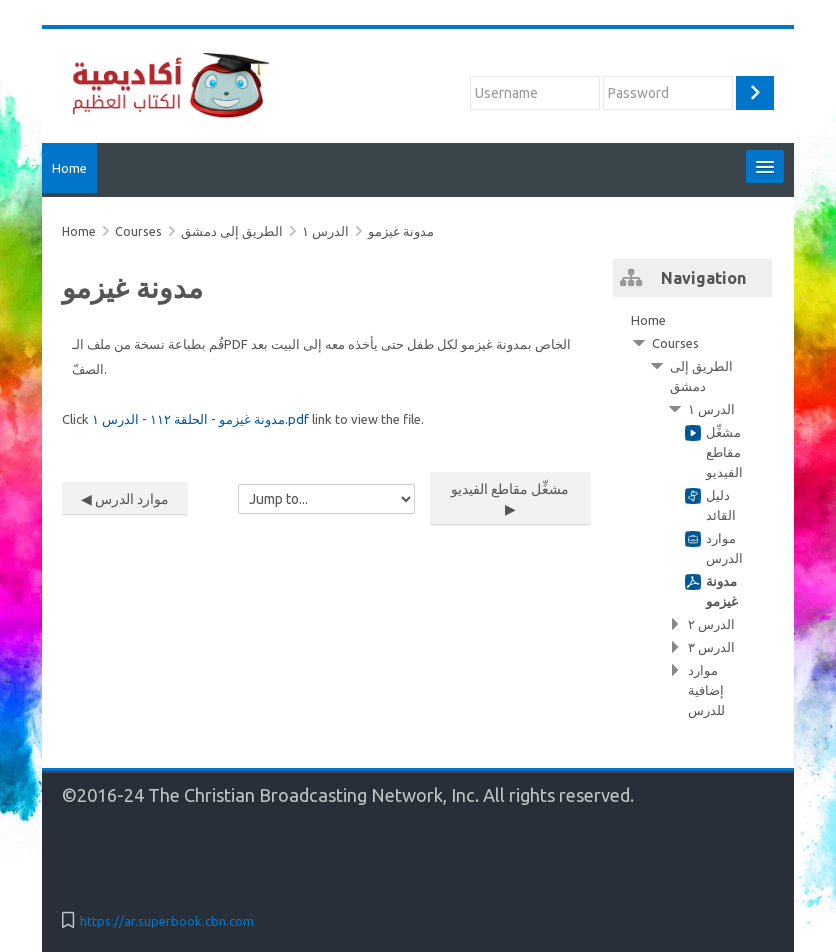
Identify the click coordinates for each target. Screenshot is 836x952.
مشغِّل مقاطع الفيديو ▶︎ (510, 499)
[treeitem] (692, 515)
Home (69, 168)
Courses (675, 343)
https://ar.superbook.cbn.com (167, 921)
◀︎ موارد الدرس (125, 499)
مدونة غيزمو (401, 231)
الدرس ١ (325, 231)
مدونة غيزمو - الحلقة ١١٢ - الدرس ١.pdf (200, 419)
